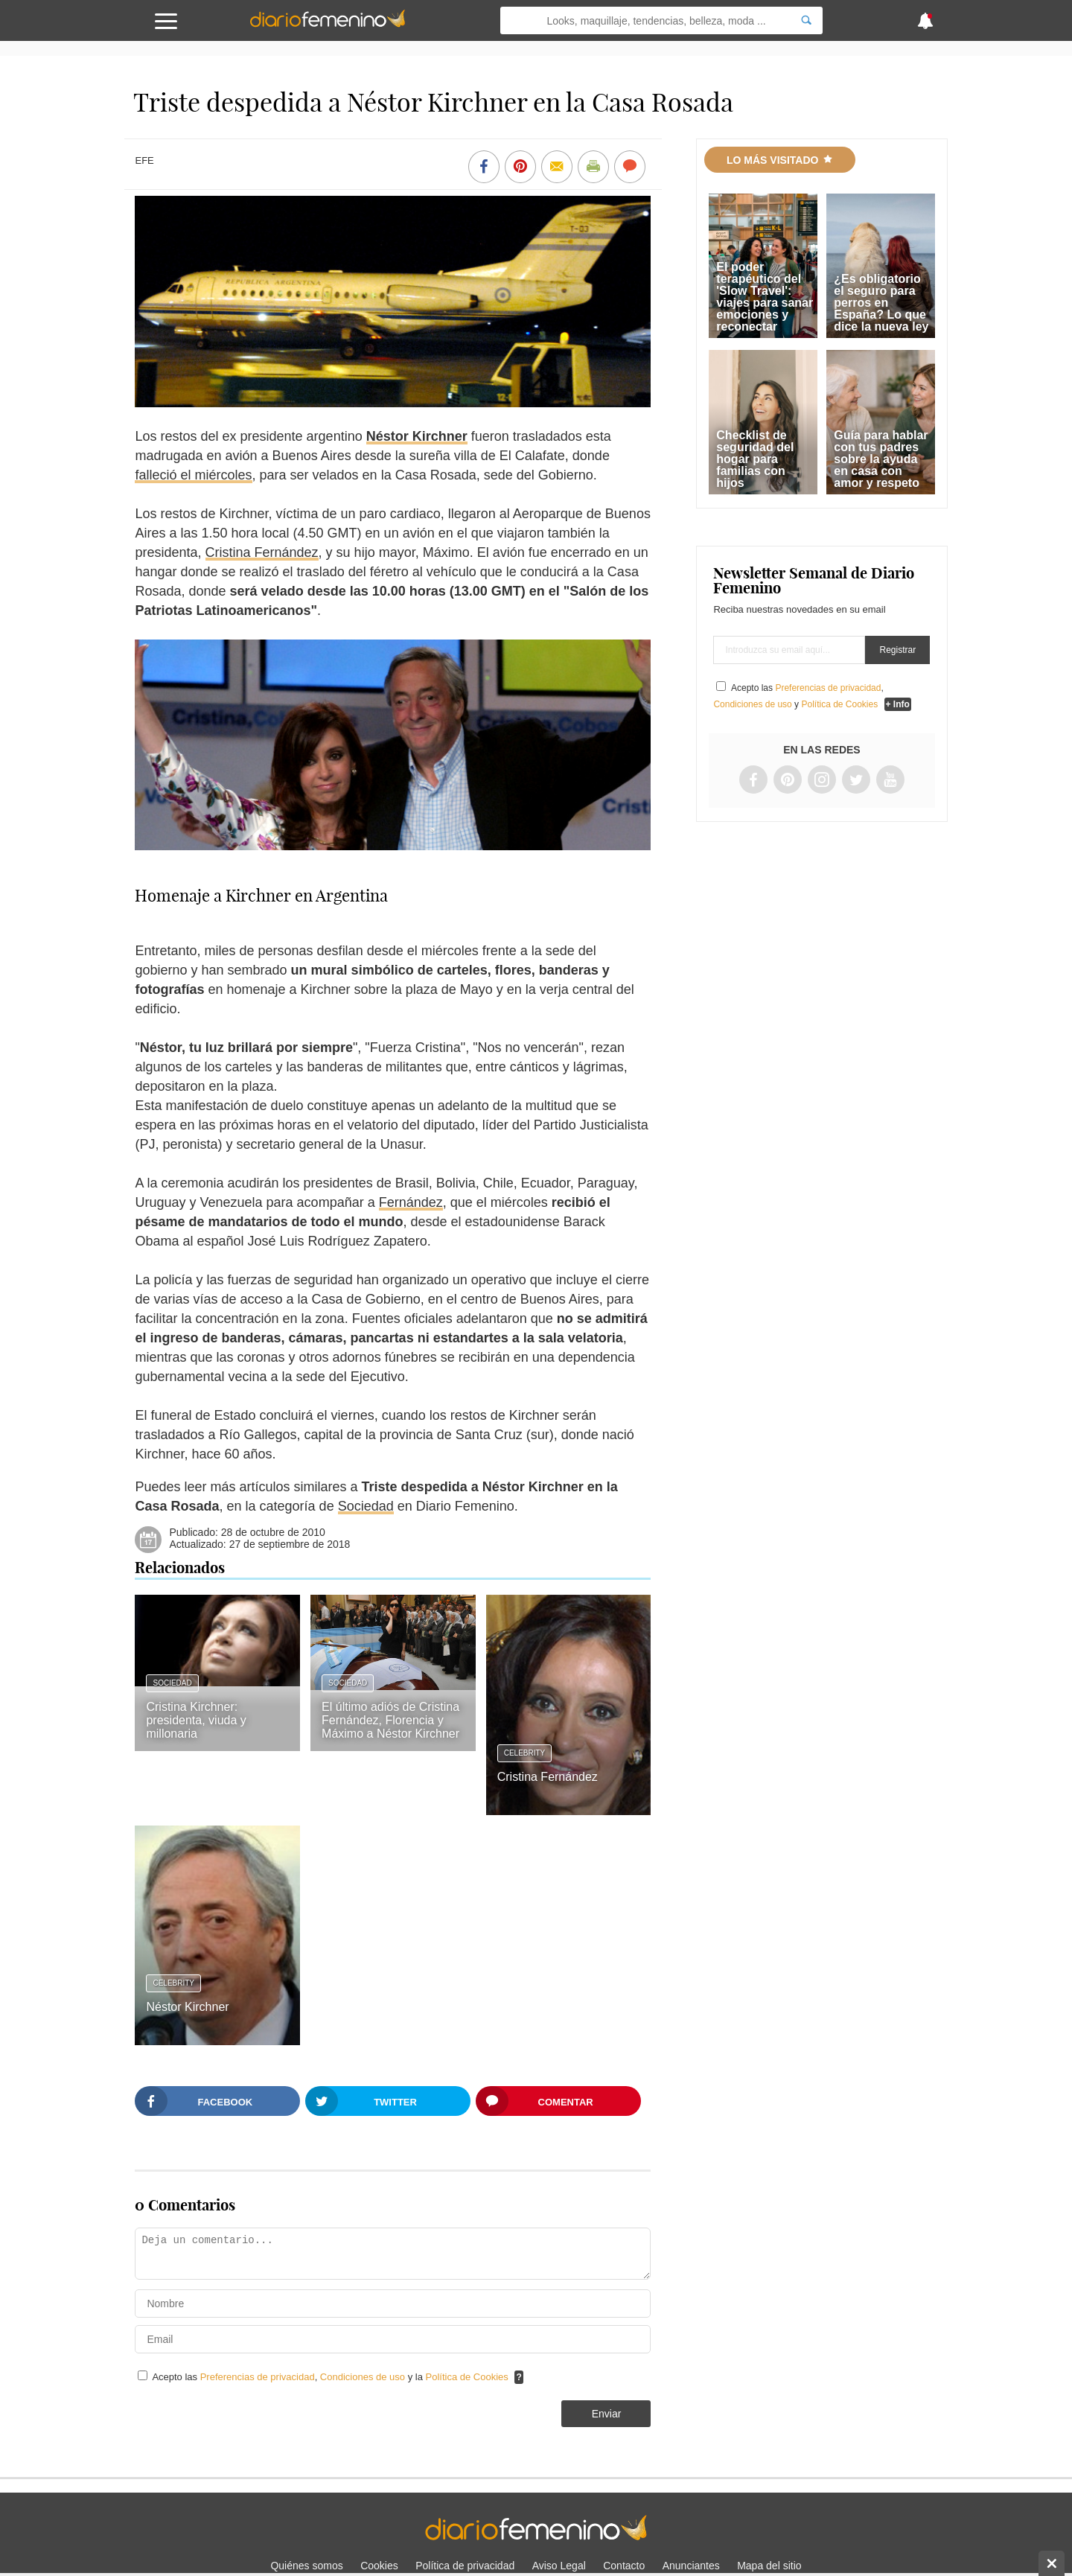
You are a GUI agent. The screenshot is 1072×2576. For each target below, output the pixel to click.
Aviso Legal (559, 2566)
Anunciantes (691, 2566)
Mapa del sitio (769, 2566)
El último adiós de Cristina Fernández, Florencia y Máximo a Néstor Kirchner (390, 1720)
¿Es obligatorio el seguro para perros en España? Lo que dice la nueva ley (881, 302)
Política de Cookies (467, 2376)
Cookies (379, 2566)
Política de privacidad (464, 2566)
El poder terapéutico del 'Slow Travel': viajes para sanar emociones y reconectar (764, 297)
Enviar (607, 2414)
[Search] (806, 20)
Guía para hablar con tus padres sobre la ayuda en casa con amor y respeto (881, 459)
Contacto (624, 2566)
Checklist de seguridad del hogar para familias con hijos (755, 459)
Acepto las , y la (331, 2376)
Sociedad (366, 1506)
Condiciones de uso (364, 2376)
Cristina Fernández (262, 552)
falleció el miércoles (193, 475)
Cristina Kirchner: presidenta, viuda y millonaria (196, 1720)
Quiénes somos (306, 2566)
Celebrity (525, 1753)
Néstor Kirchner (417, 436)
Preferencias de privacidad (257, 2376)
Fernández (411, 1202)
